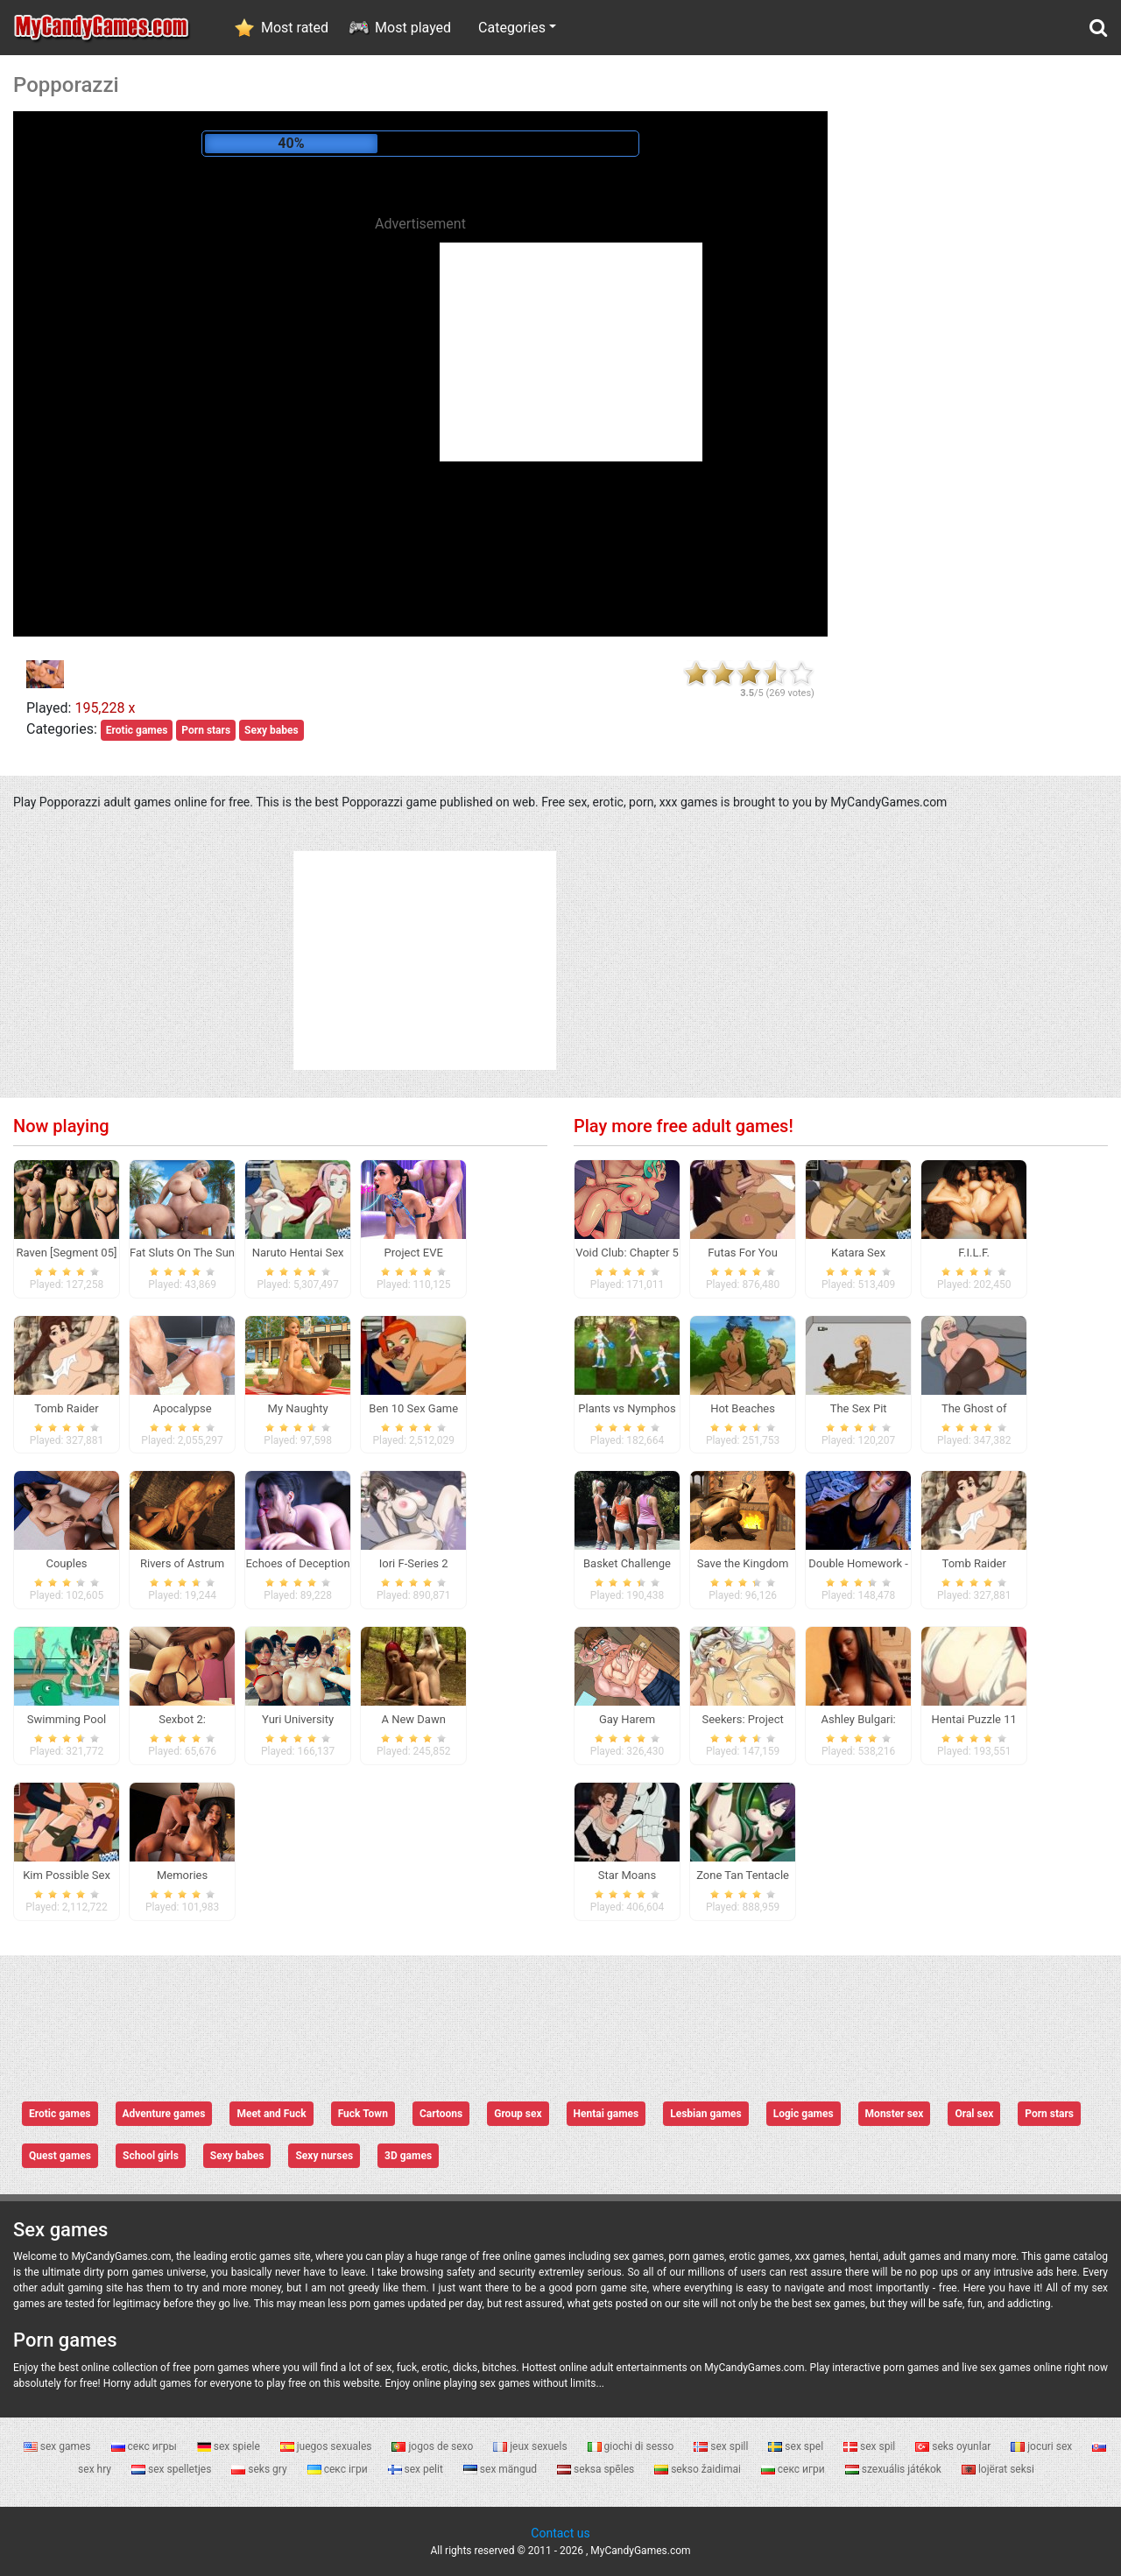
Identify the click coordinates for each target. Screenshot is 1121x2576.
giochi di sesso (632, 2446)
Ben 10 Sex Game (413, 1408)
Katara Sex (858, 1252)
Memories (182, 1875)
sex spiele (230, 2446)
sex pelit (417, 2469)
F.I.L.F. (974, 1252)
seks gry (260, 2469)
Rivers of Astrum (182, 1563)
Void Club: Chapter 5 (627, 1252)
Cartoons (440, 2114)
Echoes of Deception (298, 1563)
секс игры (145, 2446)
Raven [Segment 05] (67, 1252)
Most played (413, 27)
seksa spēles (597, 2469)
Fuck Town (363, 2114)
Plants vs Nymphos (626, 1408)
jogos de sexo (433, 2446)
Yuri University (298, 1719)
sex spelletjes (172, 2469)
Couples (66, 1563)
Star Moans (627, 1875)
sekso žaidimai (699, 2469)
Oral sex (974, 2114)
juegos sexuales (327, 2446)
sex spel (797, 2446)
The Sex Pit (858, 1408)
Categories (512, 27)
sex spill (722, 2446)
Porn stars (205, 730)
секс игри (794, 2469)
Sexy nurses (324, 2156)
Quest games (60, 2156)
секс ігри (338, 2469)
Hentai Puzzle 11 (974, 1719)
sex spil (870, 2446)
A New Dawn (413, 1719)
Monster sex (894, 2114)
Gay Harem (627, 1719)
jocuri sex (1043, 2446)
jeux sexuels (531, 2446)
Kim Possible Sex (66, 1875)
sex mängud (501, 2469)
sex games (59, 2446)
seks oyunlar (954, 2446)
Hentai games (606, 2114)
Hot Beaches (742, 1408)
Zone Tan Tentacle (742, 1875)
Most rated (294, 27)
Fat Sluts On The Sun (182, 1252)
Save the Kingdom (743, 1563)
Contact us (560, 2533)
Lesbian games (706, 2114)
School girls (151, 2156)
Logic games (803, 2114)
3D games (408, 2156)
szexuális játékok (894, 2469)
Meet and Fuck (271, 2114)
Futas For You (743, 1252)
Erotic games (137, 730)
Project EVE (413, 1252)
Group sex (517, 2114)
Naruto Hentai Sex (298, 1252)
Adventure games (164, 2114)
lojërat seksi (998, 2469)
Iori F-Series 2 (413, 1563)
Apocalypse (181, 1408)
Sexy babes (271, 730)
